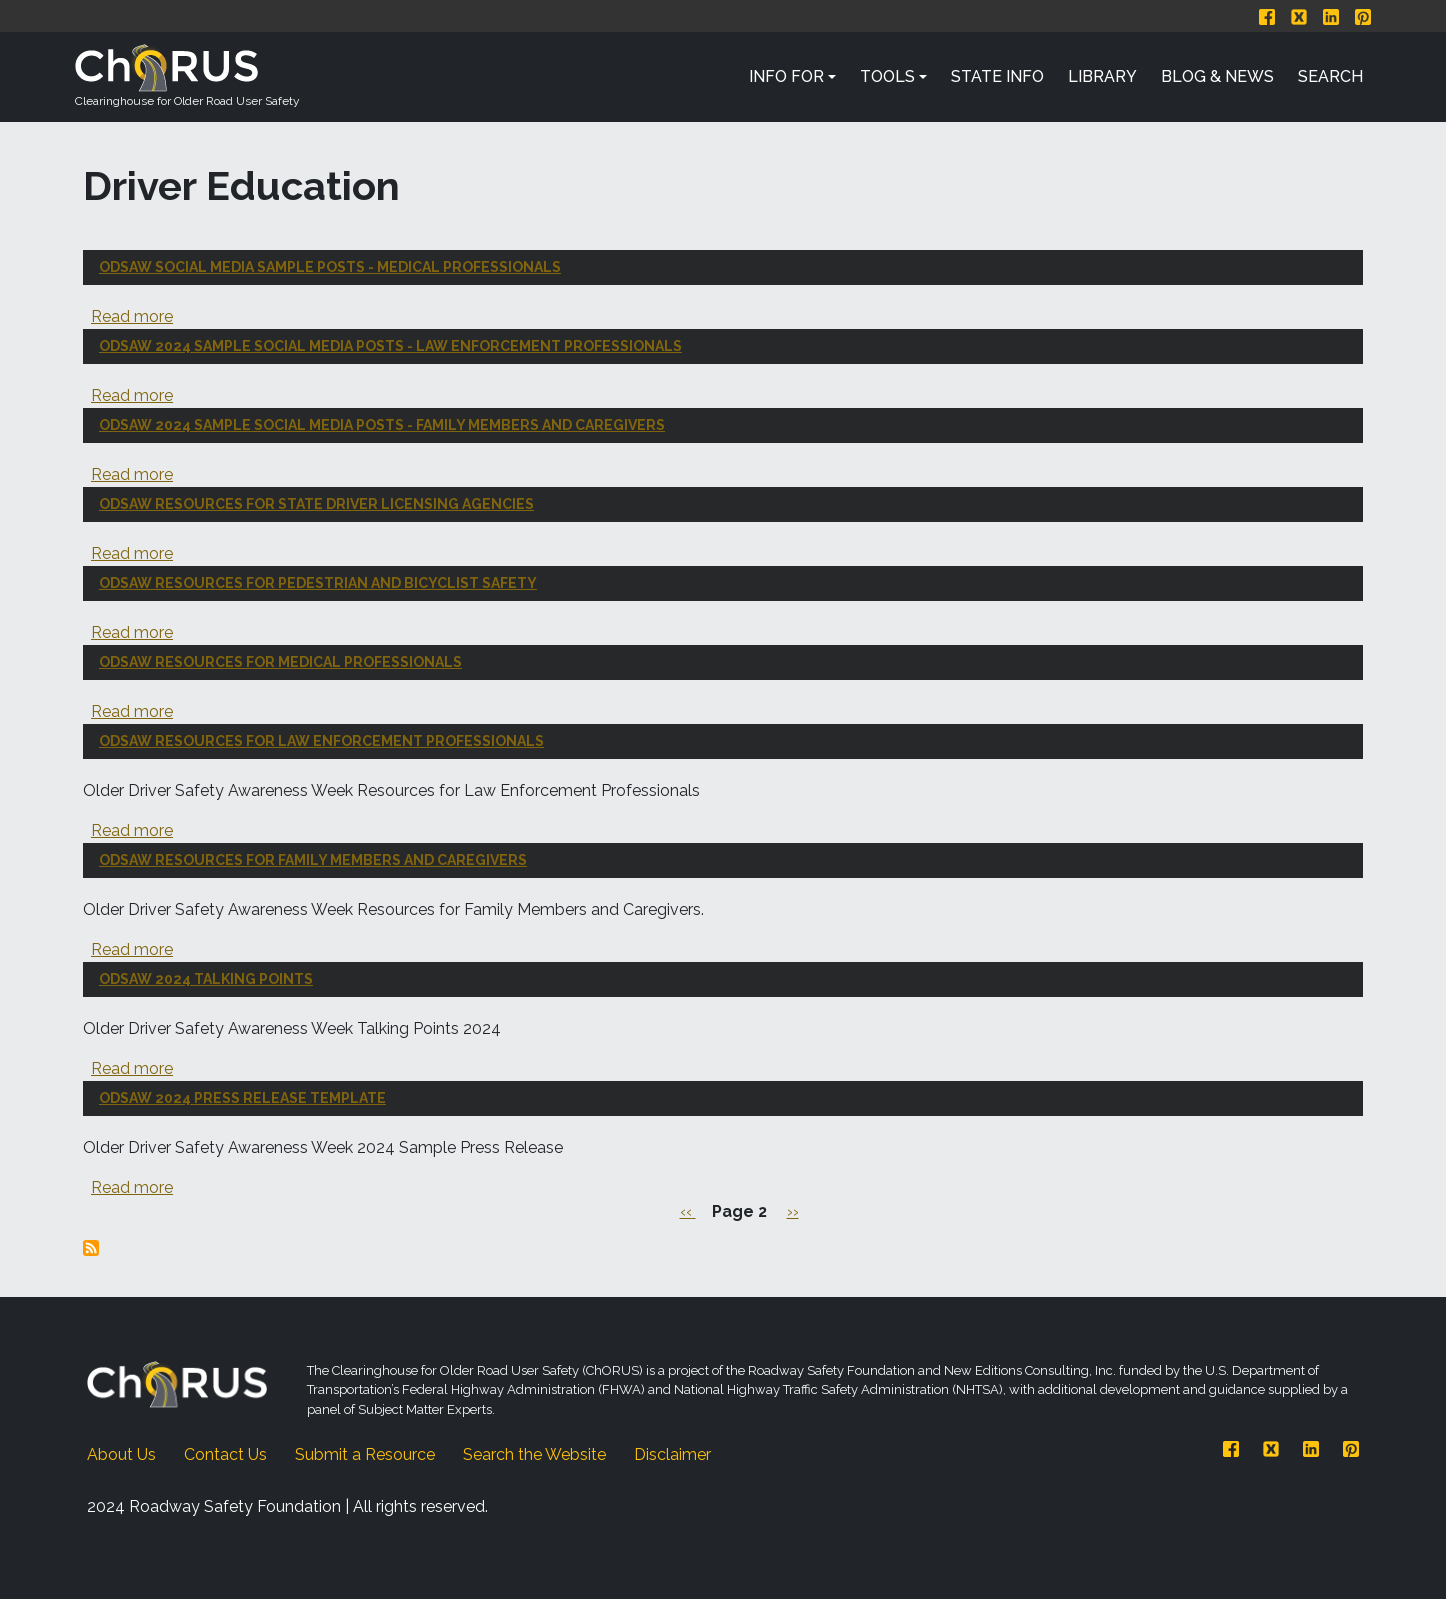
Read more (132, 316)
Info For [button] (786, 76)
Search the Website (534, 1454)
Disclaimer (672, 1454)
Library (1102, 76)
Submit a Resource (365, 1454)
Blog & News (1217, 76)
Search (1330, 76)
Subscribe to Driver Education (91, 1248)
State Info (997, 76)
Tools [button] (887, 76)
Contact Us (225, 1454)
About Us (121, 1454)
